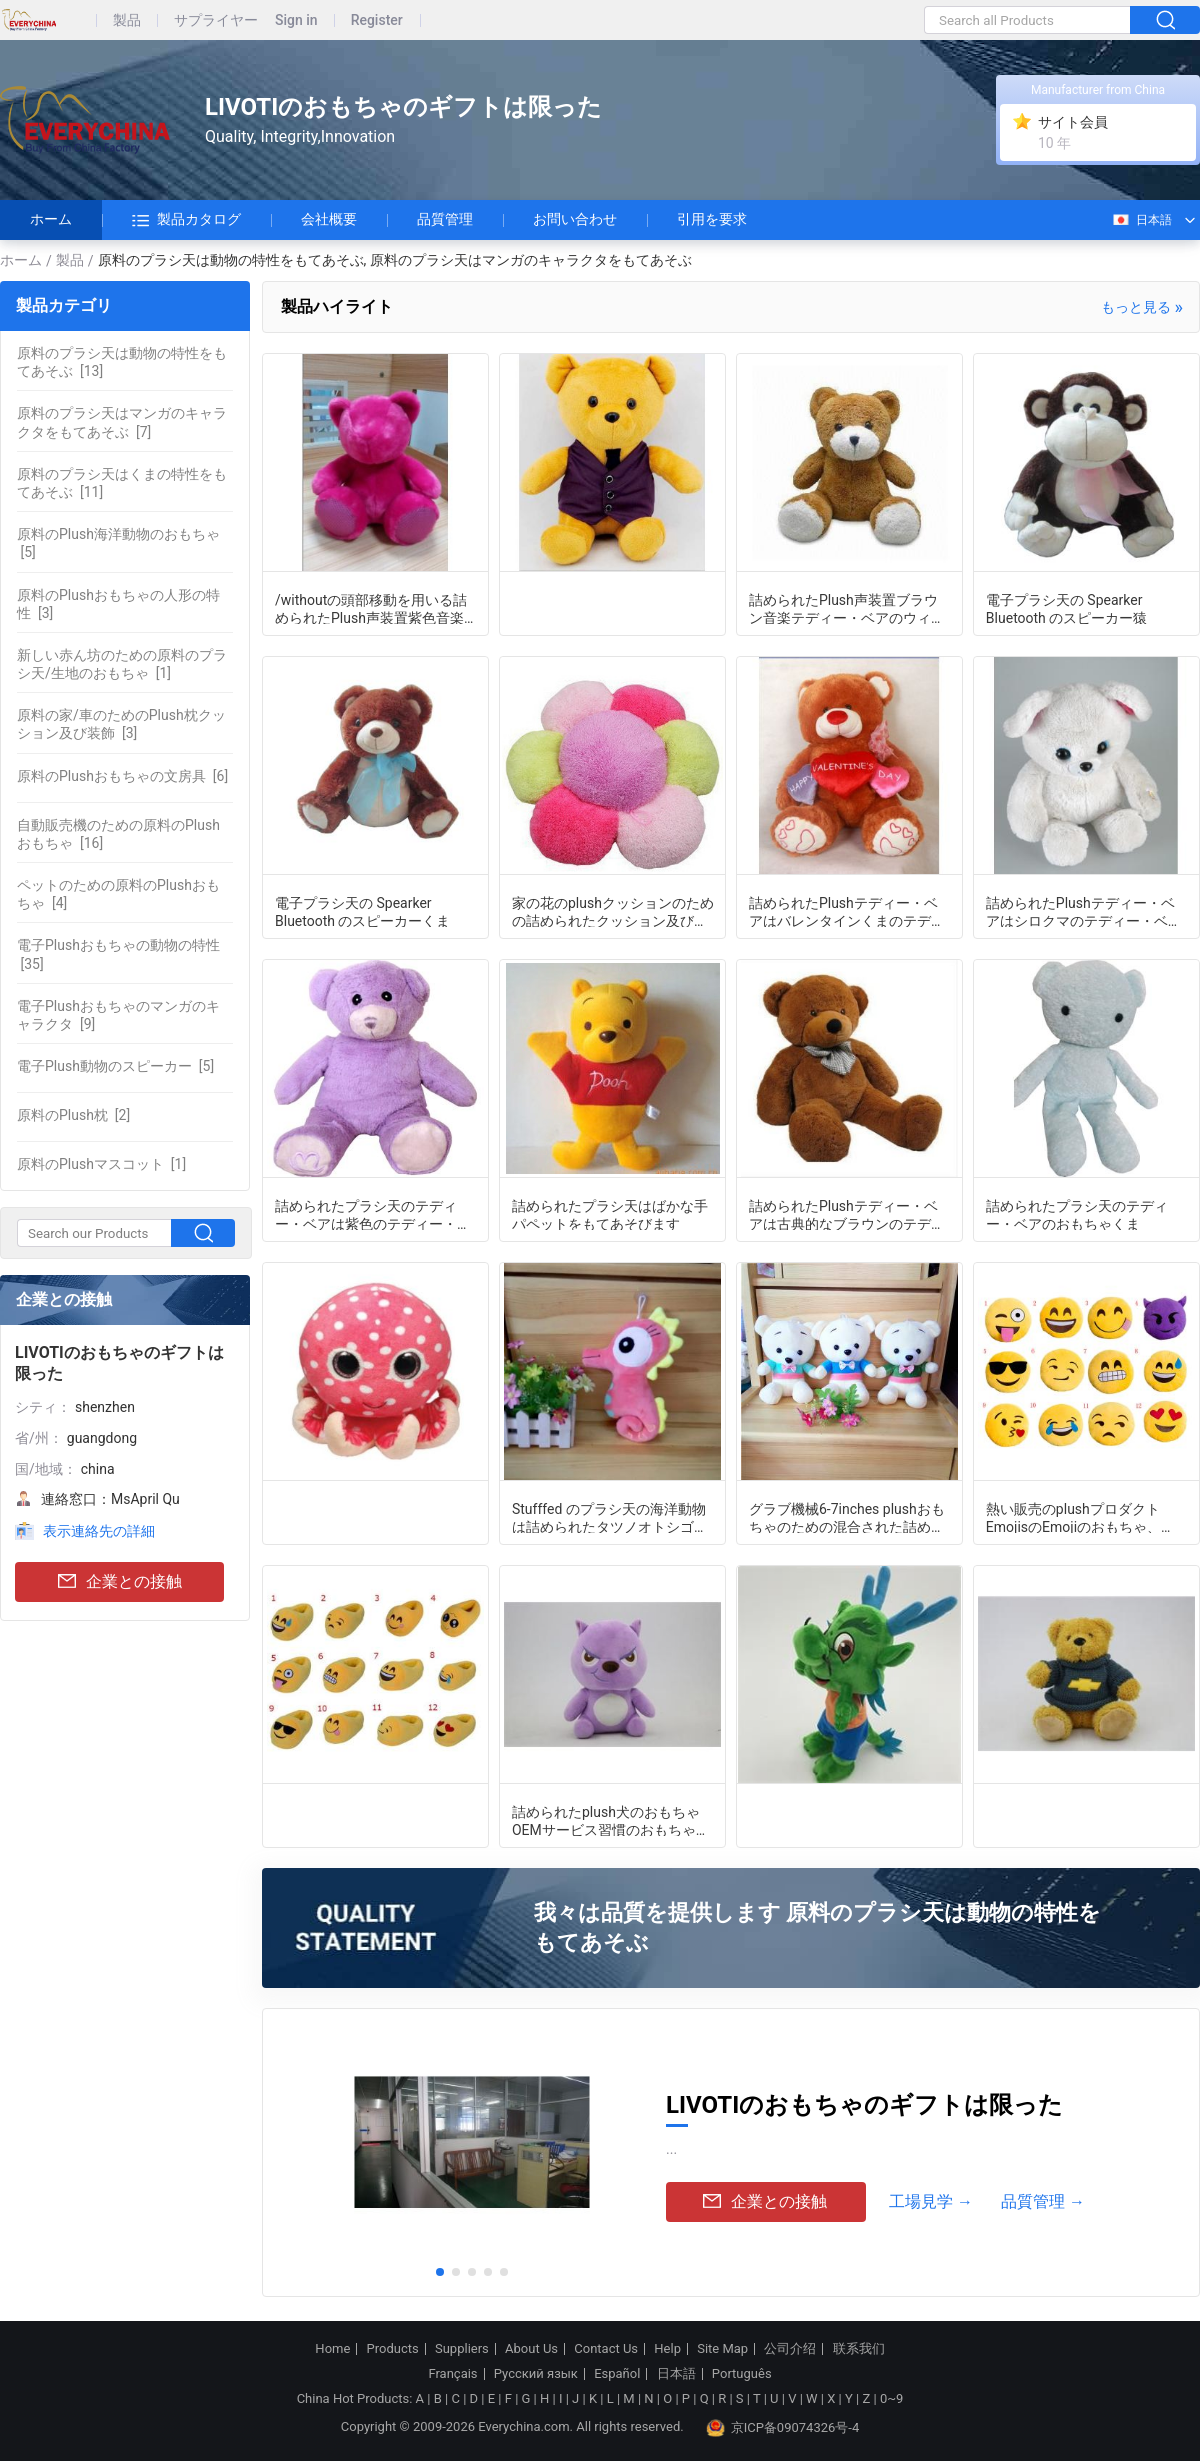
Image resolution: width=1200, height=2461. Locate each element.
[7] (122, 422)
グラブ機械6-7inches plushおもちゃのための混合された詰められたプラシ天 (847, 1517)
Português (742, 2374)
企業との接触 (120, 1582)
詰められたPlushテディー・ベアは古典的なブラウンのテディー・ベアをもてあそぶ (847, 1214)
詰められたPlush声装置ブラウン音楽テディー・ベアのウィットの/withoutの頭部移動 (847, 608)
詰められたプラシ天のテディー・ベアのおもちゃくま (1077, 1214)
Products (393, 2349)
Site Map (722, 2349)
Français (452, 2374)
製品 (127, 20)
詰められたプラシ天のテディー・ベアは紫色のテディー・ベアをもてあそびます (373, 1214)
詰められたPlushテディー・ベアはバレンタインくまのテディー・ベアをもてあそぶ (847, 911)
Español (617, 2374)
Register (377, 20)
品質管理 (445, 219)
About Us (531, 2349)
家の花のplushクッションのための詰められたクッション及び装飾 (613, 911)
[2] (73, 1115)
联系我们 (859, 2349)
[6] (122, 776)
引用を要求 (712, 219)
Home (332, 2349)
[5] (118, 543)
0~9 (891, 2398)
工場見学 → (931, 2201)
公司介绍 (790, 2349)
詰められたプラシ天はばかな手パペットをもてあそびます (610, 1214)
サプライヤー (216, 20)
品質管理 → (1043, 2201)
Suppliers (462, 2349)
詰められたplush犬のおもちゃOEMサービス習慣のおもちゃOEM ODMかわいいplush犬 (606, 1820)
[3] (118, 604)
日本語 (1141, 220)
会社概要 (329, 219)
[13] (122, 362)
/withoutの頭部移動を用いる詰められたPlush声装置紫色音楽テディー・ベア (371, 608)
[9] (118, 1015)
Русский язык (536, 2374)
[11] (122, 483)
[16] (118, 834)
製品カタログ (186, 220)
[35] (118, 954)
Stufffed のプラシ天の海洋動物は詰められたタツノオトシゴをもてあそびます (610, 1517)
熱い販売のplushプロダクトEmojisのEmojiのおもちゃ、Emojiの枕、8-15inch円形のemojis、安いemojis (1073, 1517)
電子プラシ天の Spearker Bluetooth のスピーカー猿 (1066, 608)
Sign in (296, 20)
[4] (118, 894)
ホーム (51, 219)
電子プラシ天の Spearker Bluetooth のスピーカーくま (362, 911)
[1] (122, 664)
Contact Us (606, 2349)
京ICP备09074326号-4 (783, 2428)
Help (667, 2349)
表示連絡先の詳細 (99, 1531)
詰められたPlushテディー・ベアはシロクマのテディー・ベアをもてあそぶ (1084, 911)
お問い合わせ (575, 219)
